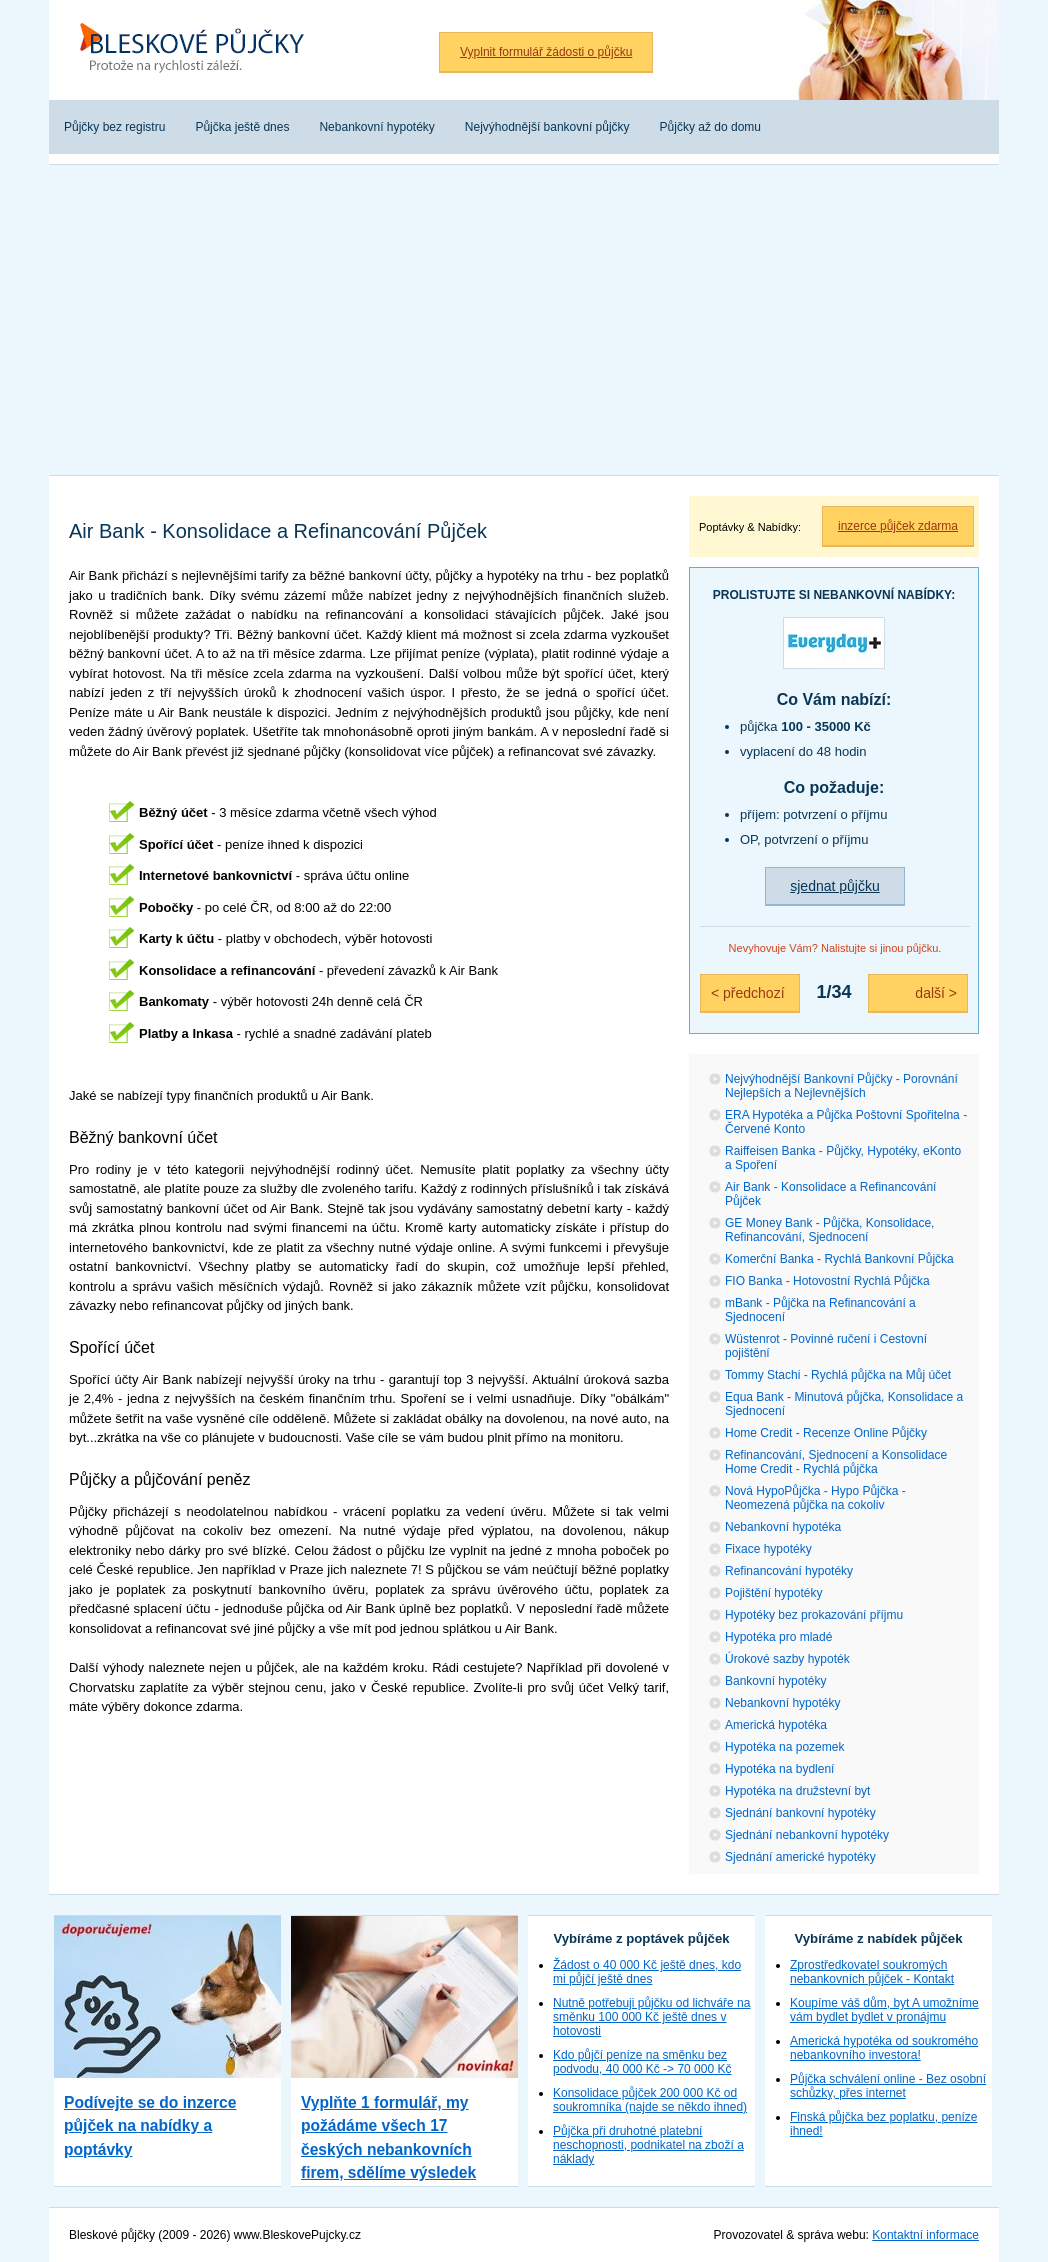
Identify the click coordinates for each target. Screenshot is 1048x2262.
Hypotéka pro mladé (778, 1637)
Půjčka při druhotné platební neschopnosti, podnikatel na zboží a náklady (648, 2145)
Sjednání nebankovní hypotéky (807, 1835)
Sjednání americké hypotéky (800, 1857)
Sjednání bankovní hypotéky (800, 1813)
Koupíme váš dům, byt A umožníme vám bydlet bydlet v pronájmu (884, 2010)
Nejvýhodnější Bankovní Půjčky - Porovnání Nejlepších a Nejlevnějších (841, 1086)
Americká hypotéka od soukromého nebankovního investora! (884, 2048)
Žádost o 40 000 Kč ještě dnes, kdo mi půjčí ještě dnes (647, 1972)
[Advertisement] (524, 315)
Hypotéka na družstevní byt (797, 1791)
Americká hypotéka (776, 1725)
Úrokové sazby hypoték (787, 1659)
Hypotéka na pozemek (784, 1747)
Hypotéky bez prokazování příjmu (814, 1615)
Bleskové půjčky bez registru (199, 50)
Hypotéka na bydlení (779, 1769)
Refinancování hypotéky (789, 1571)
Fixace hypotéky (768, 1549)
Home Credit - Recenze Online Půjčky (826, 1433)
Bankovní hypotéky (775, 1681)
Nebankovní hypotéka (783, 1527)
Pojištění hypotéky (773, 1593)
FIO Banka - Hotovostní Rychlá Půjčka (827, 1281)
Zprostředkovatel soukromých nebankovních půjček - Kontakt (872, 1972)
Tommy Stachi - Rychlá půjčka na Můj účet (838, 1375)
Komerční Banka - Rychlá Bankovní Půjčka (839, 1259)
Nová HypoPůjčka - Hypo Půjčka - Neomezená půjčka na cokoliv (815, 1498)
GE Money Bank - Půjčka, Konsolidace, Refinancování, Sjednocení (829, 1230)
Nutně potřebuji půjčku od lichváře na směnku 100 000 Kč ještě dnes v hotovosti (651, 2017)
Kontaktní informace (925, 2235)
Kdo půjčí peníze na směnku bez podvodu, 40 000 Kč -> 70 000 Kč (642, 2062)
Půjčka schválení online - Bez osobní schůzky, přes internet (888, 2086)
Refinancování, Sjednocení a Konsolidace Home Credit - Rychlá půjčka (836, 1462)
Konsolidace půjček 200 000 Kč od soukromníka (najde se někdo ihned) (650, 2100)
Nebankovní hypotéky (782, 1703)
